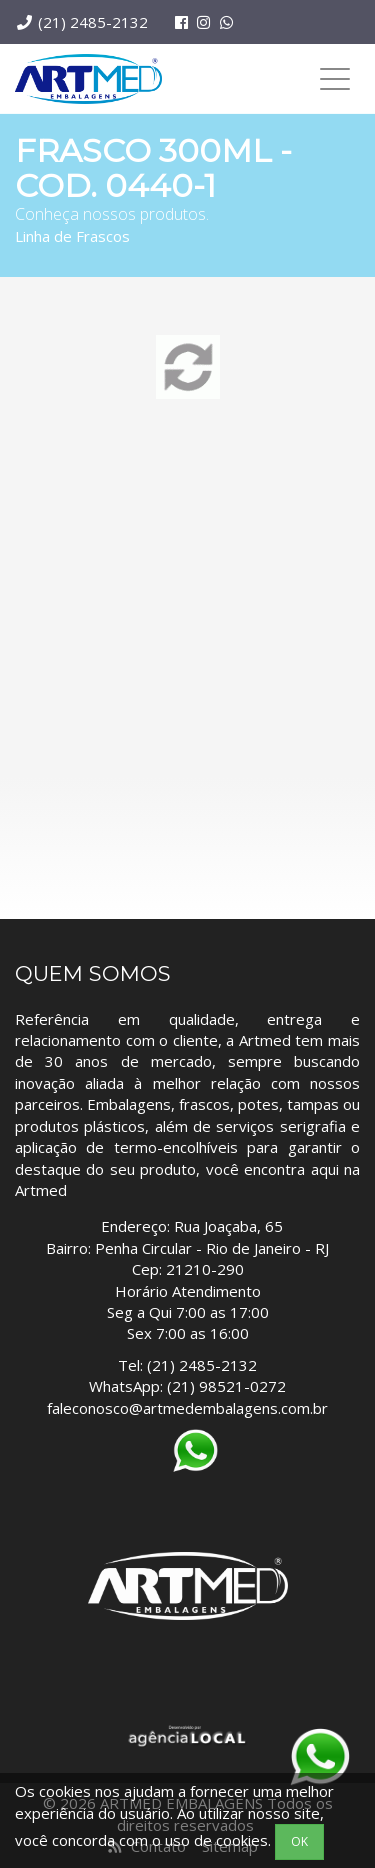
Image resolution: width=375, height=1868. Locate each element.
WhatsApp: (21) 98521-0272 (187, 1386)
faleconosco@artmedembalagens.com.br (187, 1408)
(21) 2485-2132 (93, 22)
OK (299, 1841)
